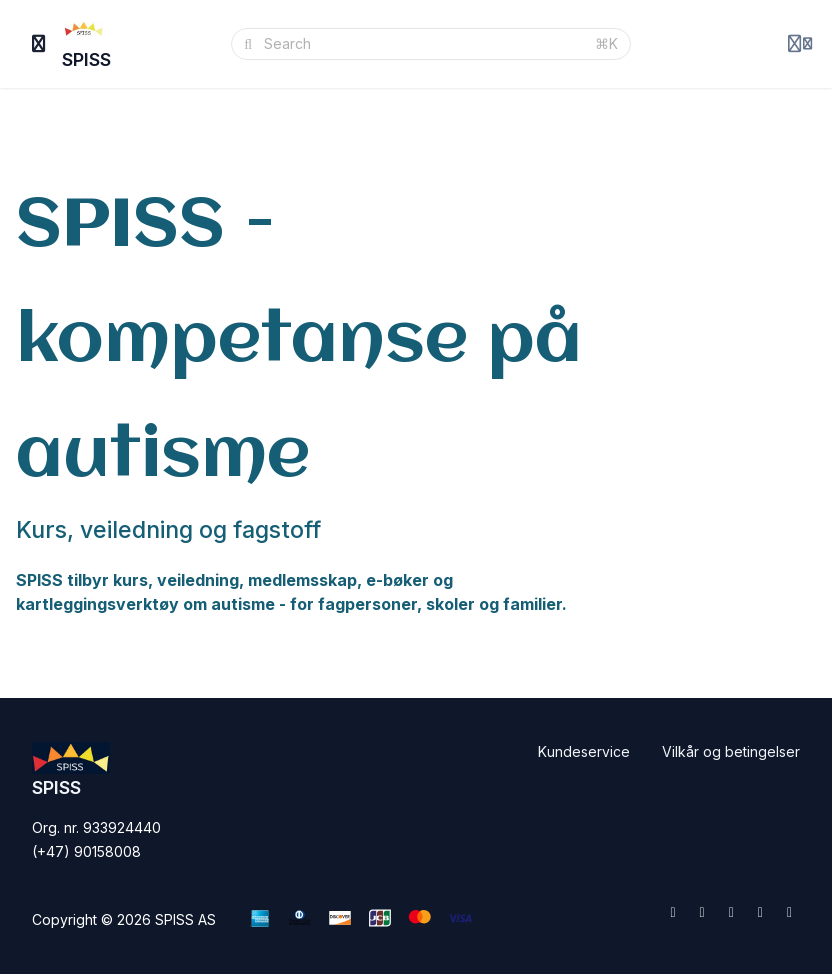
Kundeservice (584, 751)
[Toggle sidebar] (39, 44)
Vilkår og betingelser (731, 751)
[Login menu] (800, 44)
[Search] (423, 44)
